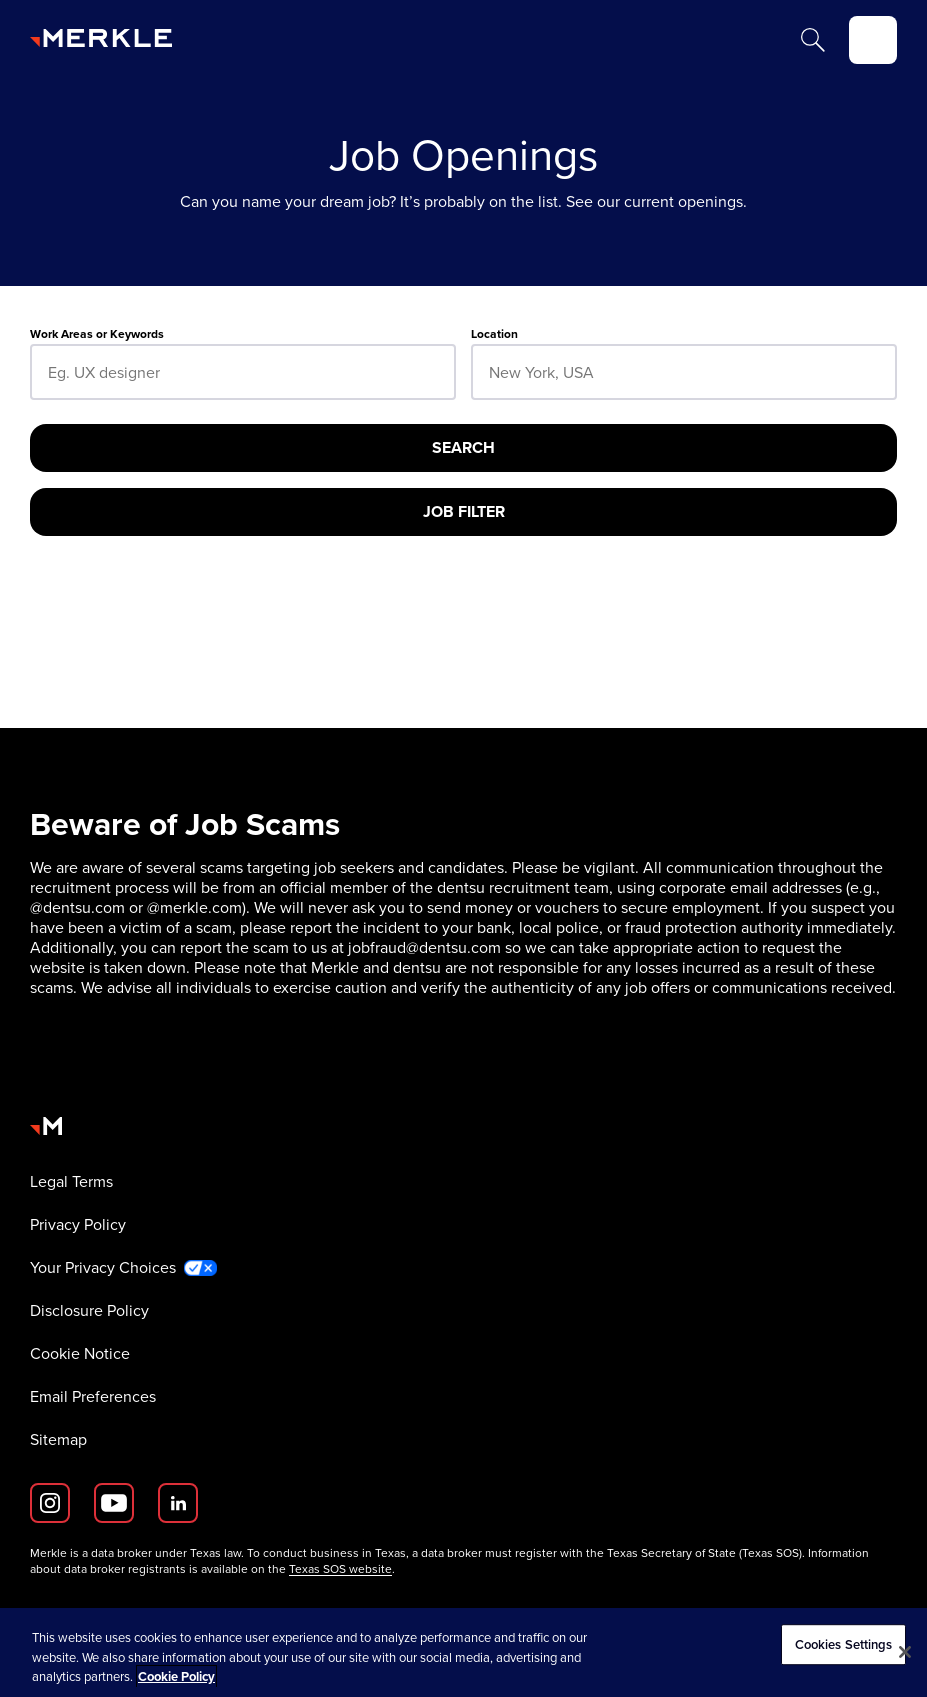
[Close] (905, 1652)
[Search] (813, 40)
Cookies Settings (844, 1644)
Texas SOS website (340, 1569)
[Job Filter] (463, 512)
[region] (463, 1652)
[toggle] (873, 40)
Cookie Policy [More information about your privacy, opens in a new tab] (176, 1676)
